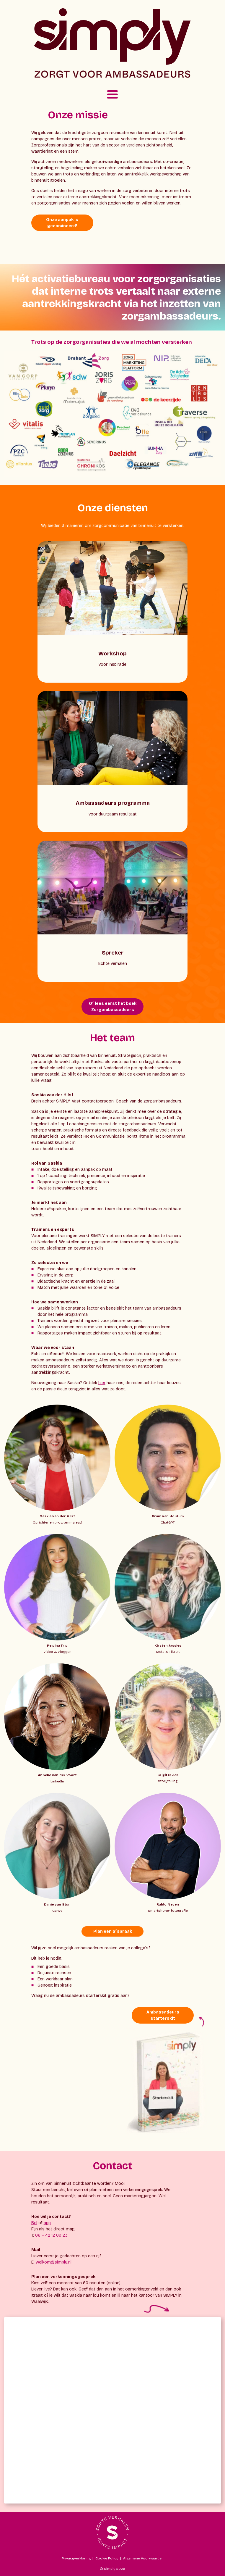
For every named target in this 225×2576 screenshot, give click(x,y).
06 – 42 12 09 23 (51, 2235)
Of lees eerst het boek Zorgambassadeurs (112, 1006)
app (47, 2222)
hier (101, 1382)
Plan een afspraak (112, 1931)
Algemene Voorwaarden (143, 2558)
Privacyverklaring (76, 2558)
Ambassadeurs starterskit (162, 2015)
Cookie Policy (106, 2558)
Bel (34, 2222)
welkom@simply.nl (53, 2262)
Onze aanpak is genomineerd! (62, 222)
